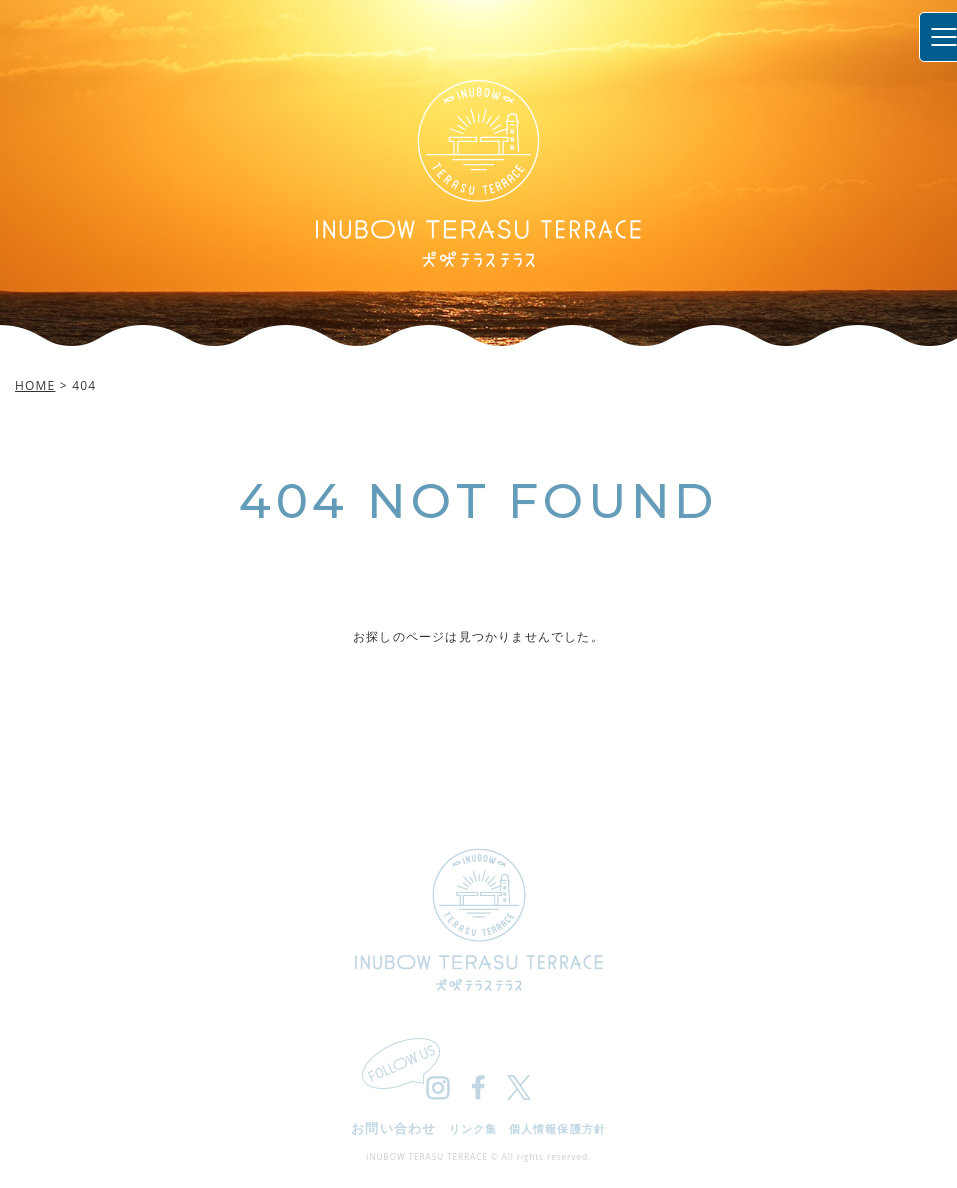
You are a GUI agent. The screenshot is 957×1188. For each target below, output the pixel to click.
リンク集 (473, 1128)
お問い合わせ (394, 1128)
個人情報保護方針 (557, 1128)
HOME (35, 385)
